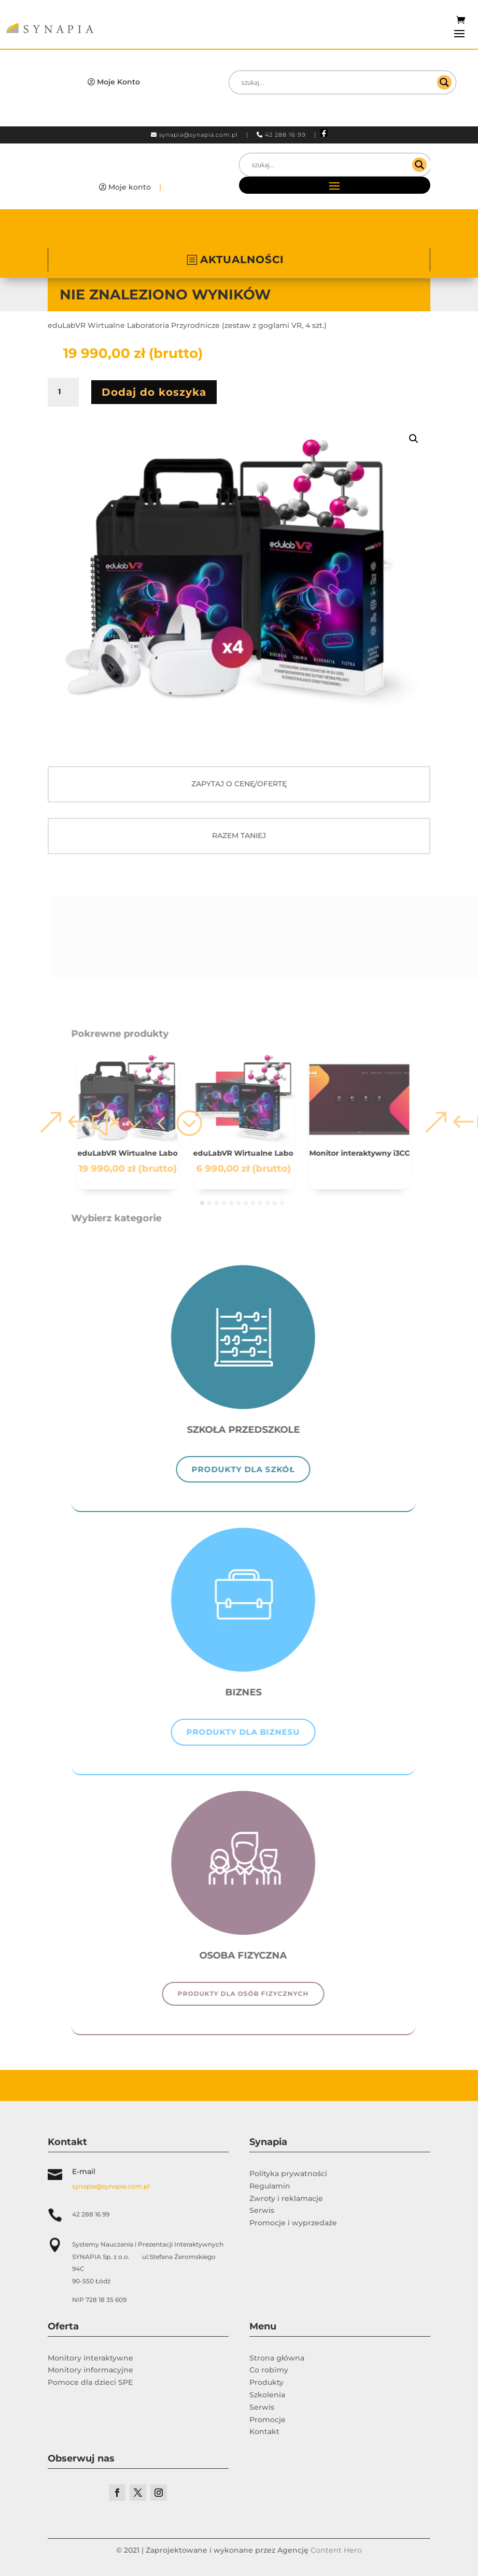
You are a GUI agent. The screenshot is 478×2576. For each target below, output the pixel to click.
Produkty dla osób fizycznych (255, 1993)
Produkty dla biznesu (256, 1732)
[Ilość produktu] (63, 392)
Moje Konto (118, 82)
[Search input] (338, 82)
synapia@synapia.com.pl (198, 134)
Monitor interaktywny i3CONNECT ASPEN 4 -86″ (371, 1153)
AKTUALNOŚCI (242, 259)
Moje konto (129, 187)
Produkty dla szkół (255, 1469)
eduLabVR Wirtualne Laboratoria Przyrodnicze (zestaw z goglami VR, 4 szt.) (140, 1153)
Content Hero (336, 2550)
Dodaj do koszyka (154, 392)
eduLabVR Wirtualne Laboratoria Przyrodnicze (256, 1153)
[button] (413, 438)
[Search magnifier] (444, 82)
